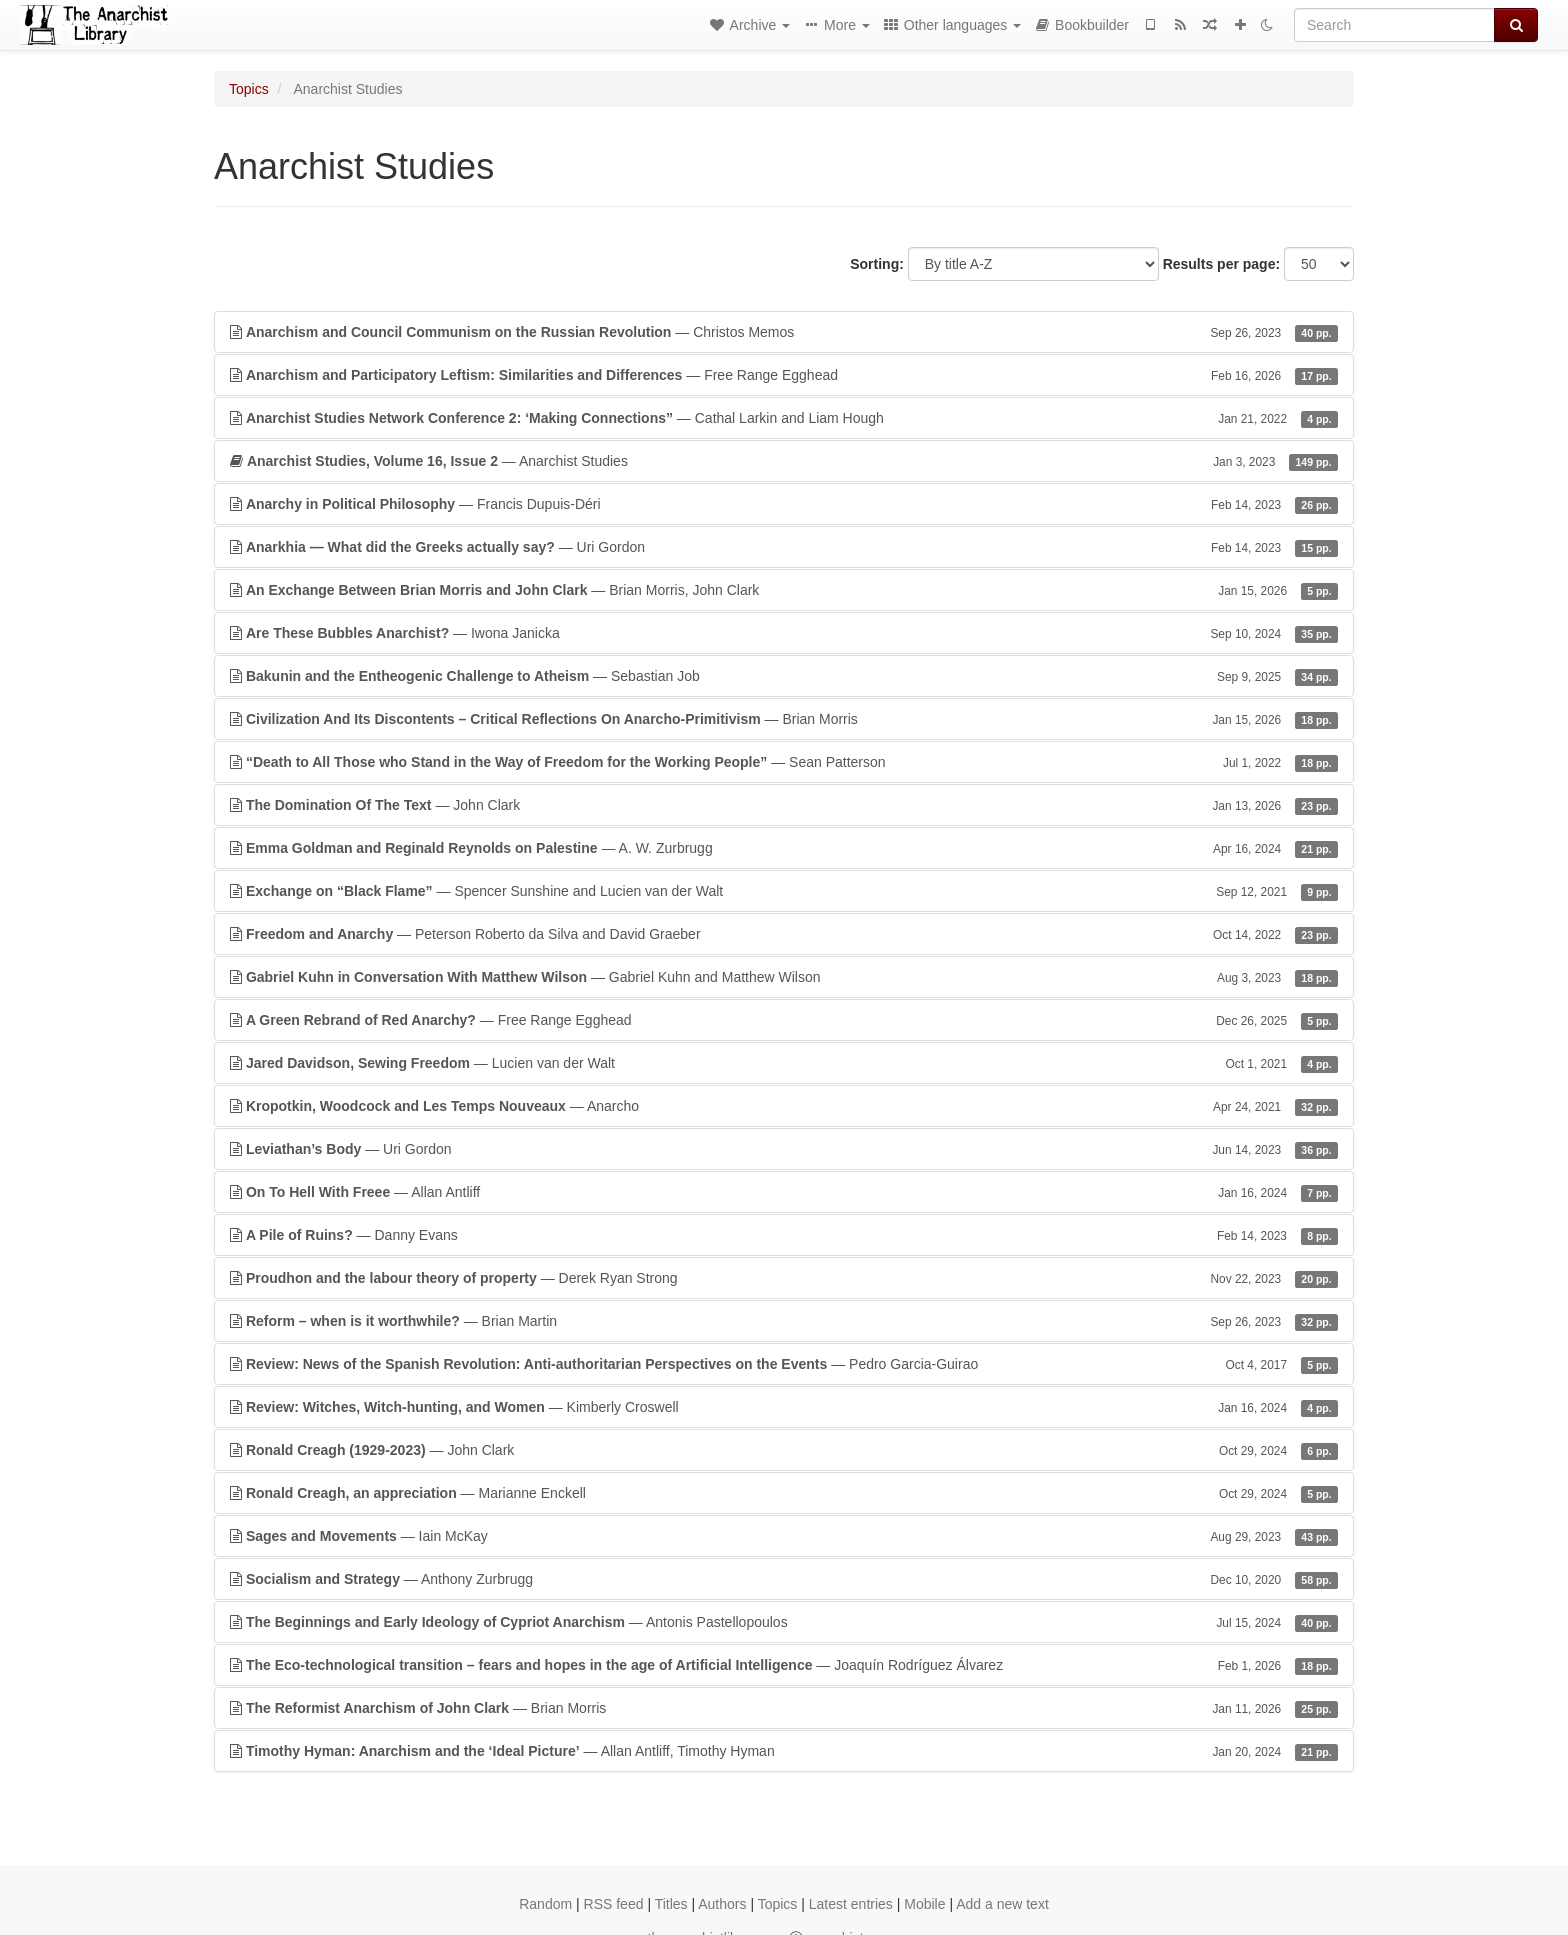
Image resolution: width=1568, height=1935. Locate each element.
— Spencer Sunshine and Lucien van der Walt (784, 891)
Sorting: (877, 264)
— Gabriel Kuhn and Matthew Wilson (784, 977)
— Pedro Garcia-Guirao (784, 1364)
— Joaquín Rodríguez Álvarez (784, 1665)
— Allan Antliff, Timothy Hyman (784, 1751)
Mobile (924, 1904)
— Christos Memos (784, 332)
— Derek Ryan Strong (784, 1278)
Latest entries (851, 1904)
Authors (722, 1904)
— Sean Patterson (784, 762)
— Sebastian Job (784, 676)
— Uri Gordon (784, 547)
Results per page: (1221, 264)
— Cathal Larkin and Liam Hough (784, 418)
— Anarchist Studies (784, 461)
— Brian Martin (784, 1321)
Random (545, 1904)
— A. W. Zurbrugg (784, 848)
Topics (249, 89)
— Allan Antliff (784, 1192)
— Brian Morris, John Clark (784, 590)
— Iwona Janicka (784, 633)
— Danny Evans (784, 1235)
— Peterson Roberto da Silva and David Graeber (784, 934)
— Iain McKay (784, 1536)
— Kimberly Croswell (784, 1407)
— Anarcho (784, 1106)
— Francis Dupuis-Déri (784, 504)
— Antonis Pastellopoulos (784, 1622)
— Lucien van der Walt (784, 1063)
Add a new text (1002, 1904)
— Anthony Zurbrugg (784, 1579)
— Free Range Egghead (784, 375)
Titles (671, 1904)
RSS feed (614, 1904)
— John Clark (784, 805)
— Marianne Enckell (784, 1493)
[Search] (1394, 25)
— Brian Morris (784, 719)
